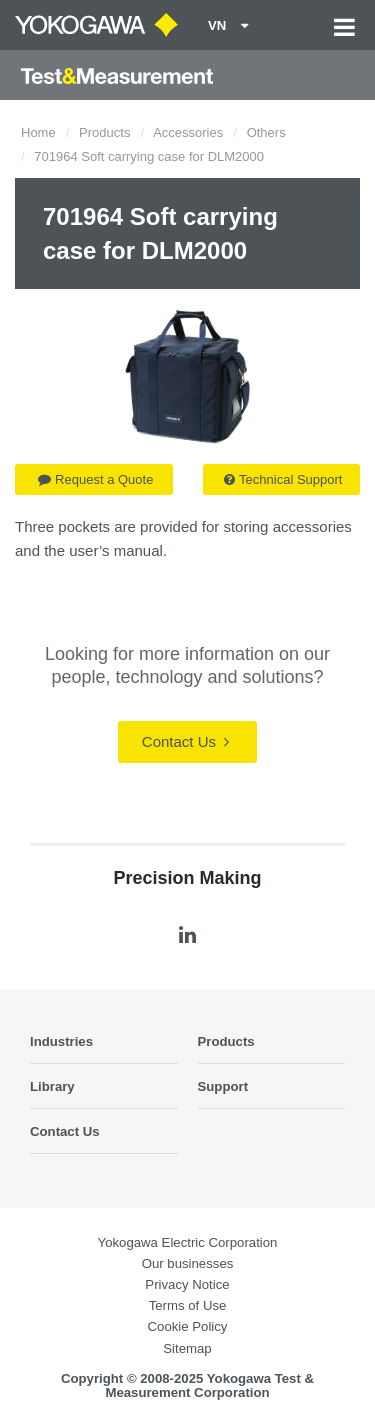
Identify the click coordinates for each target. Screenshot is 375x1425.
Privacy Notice (187, 1284)
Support (223, 1086)
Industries (61, 1041)
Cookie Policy (188, 1326)
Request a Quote (95, 479)
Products (104, 132)
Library (52, 1086)
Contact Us (185, 741)
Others (266, 132)
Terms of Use (188, 1305)
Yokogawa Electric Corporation (188, 1242)
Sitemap (187, 1348)
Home (38, 132)
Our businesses (188, 1263)
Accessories (188, 132)
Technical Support (283, 479)
